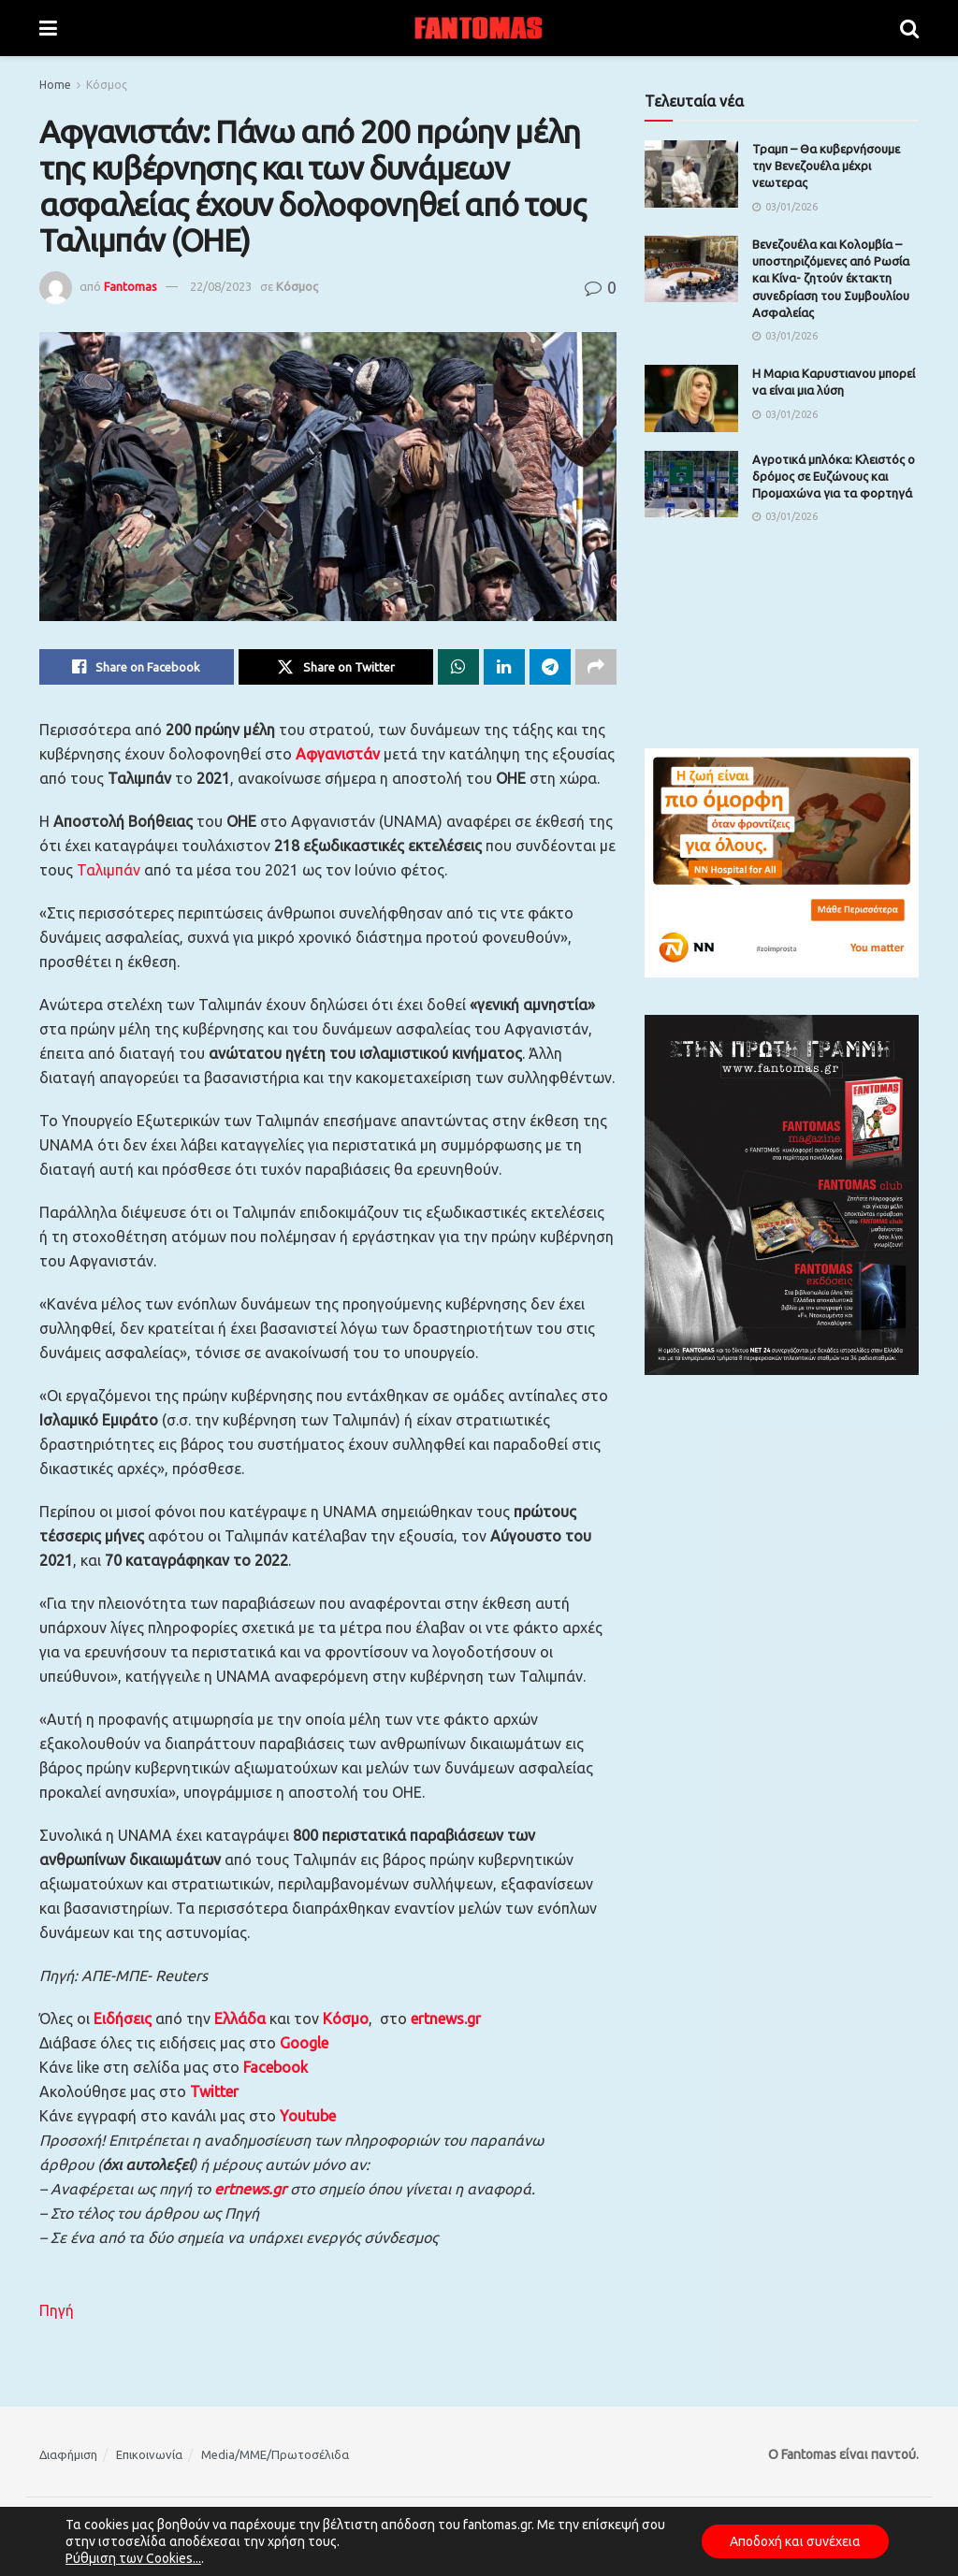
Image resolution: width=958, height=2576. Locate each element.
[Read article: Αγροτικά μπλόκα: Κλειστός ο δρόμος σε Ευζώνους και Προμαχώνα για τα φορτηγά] (691, 484)
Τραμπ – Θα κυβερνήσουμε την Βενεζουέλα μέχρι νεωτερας (826, 165)
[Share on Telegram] (550, 667)
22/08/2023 (221, 286)
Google (304, 2042)
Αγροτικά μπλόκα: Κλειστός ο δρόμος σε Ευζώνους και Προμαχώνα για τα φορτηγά (833, 476)
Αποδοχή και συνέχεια (795, 2541)
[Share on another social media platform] (596, 667)
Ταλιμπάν (108, 869)
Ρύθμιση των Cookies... (133, 2558)
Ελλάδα (240, 2018)
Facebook (275, 2067)
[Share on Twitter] (336, 667)
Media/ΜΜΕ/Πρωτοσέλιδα (275, 2454)
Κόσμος (106, 85)
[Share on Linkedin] (504, 667)
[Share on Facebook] (136, 667)
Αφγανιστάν (338, 753)
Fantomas (130, 286)
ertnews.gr (250, 2188)
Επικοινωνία (149, 2454)
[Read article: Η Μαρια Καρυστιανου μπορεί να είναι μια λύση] (691, 398)
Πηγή (56, 2310)
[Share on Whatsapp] (458, 667)
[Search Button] (909, 28)
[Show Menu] (48, 28)
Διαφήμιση (68, 2454)
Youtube (308, 2115)
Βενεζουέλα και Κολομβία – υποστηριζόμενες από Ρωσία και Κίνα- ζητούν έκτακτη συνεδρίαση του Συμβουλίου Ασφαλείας (830, 278)
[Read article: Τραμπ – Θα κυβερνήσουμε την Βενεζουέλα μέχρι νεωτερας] (691, 174)
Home (55, 85)
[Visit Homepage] (479, 28)
